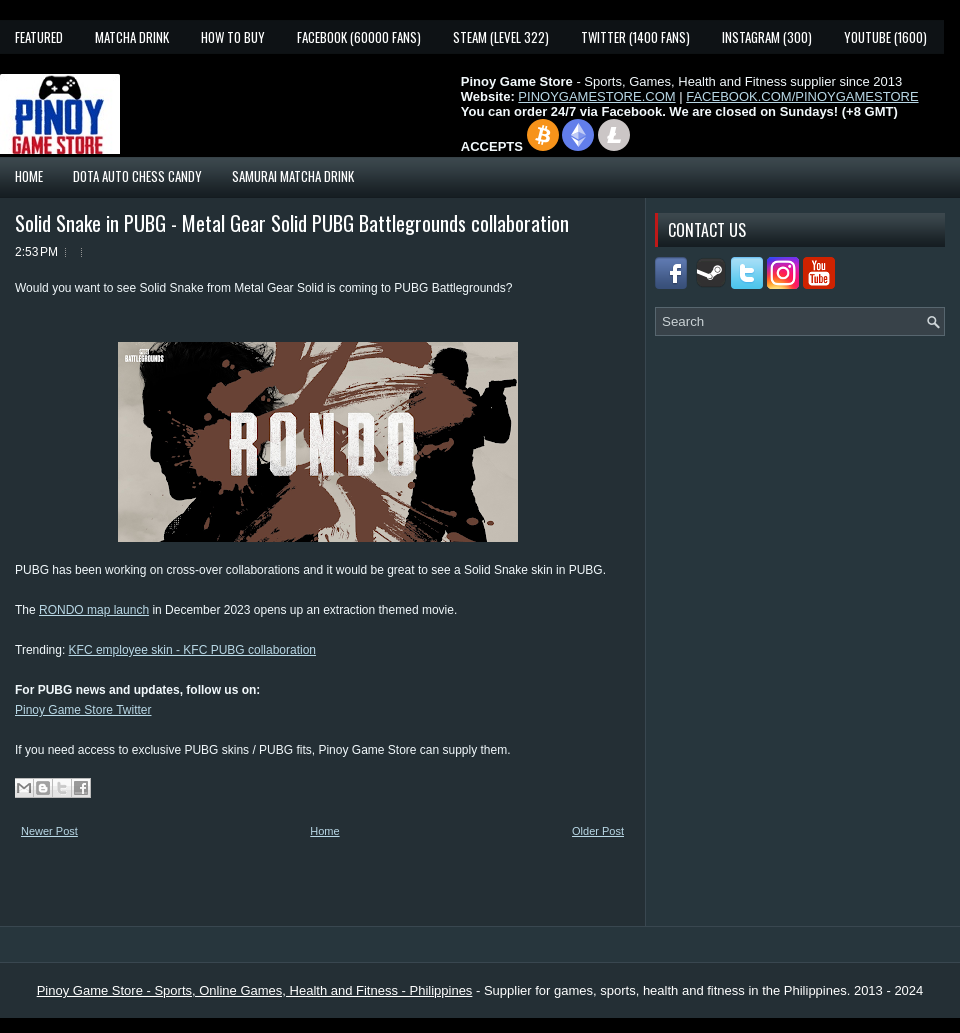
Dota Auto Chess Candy (137, 176)
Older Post (598, 831)
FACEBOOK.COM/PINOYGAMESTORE (802, 96)
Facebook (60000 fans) (359, 37)
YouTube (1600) (885, 37)
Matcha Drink (132, 37)
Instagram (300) (767, 37)
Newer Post (49, 831)
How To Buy (233, 37)
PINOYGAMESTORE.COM (596, 96)
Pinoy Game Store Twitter (83, 710)
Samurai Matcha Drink (293, 176)
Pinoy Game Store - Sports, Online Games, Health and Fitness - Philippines (255, 990)
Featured (39, 37)
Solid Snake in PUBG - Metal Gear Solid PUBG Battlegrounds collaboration (292, 223)
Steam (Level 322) (501, 37)
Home (29, 176)
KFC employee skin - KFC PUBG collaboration (192, 650)
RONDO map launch (94, 610)
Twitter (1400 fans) (635, 37)
